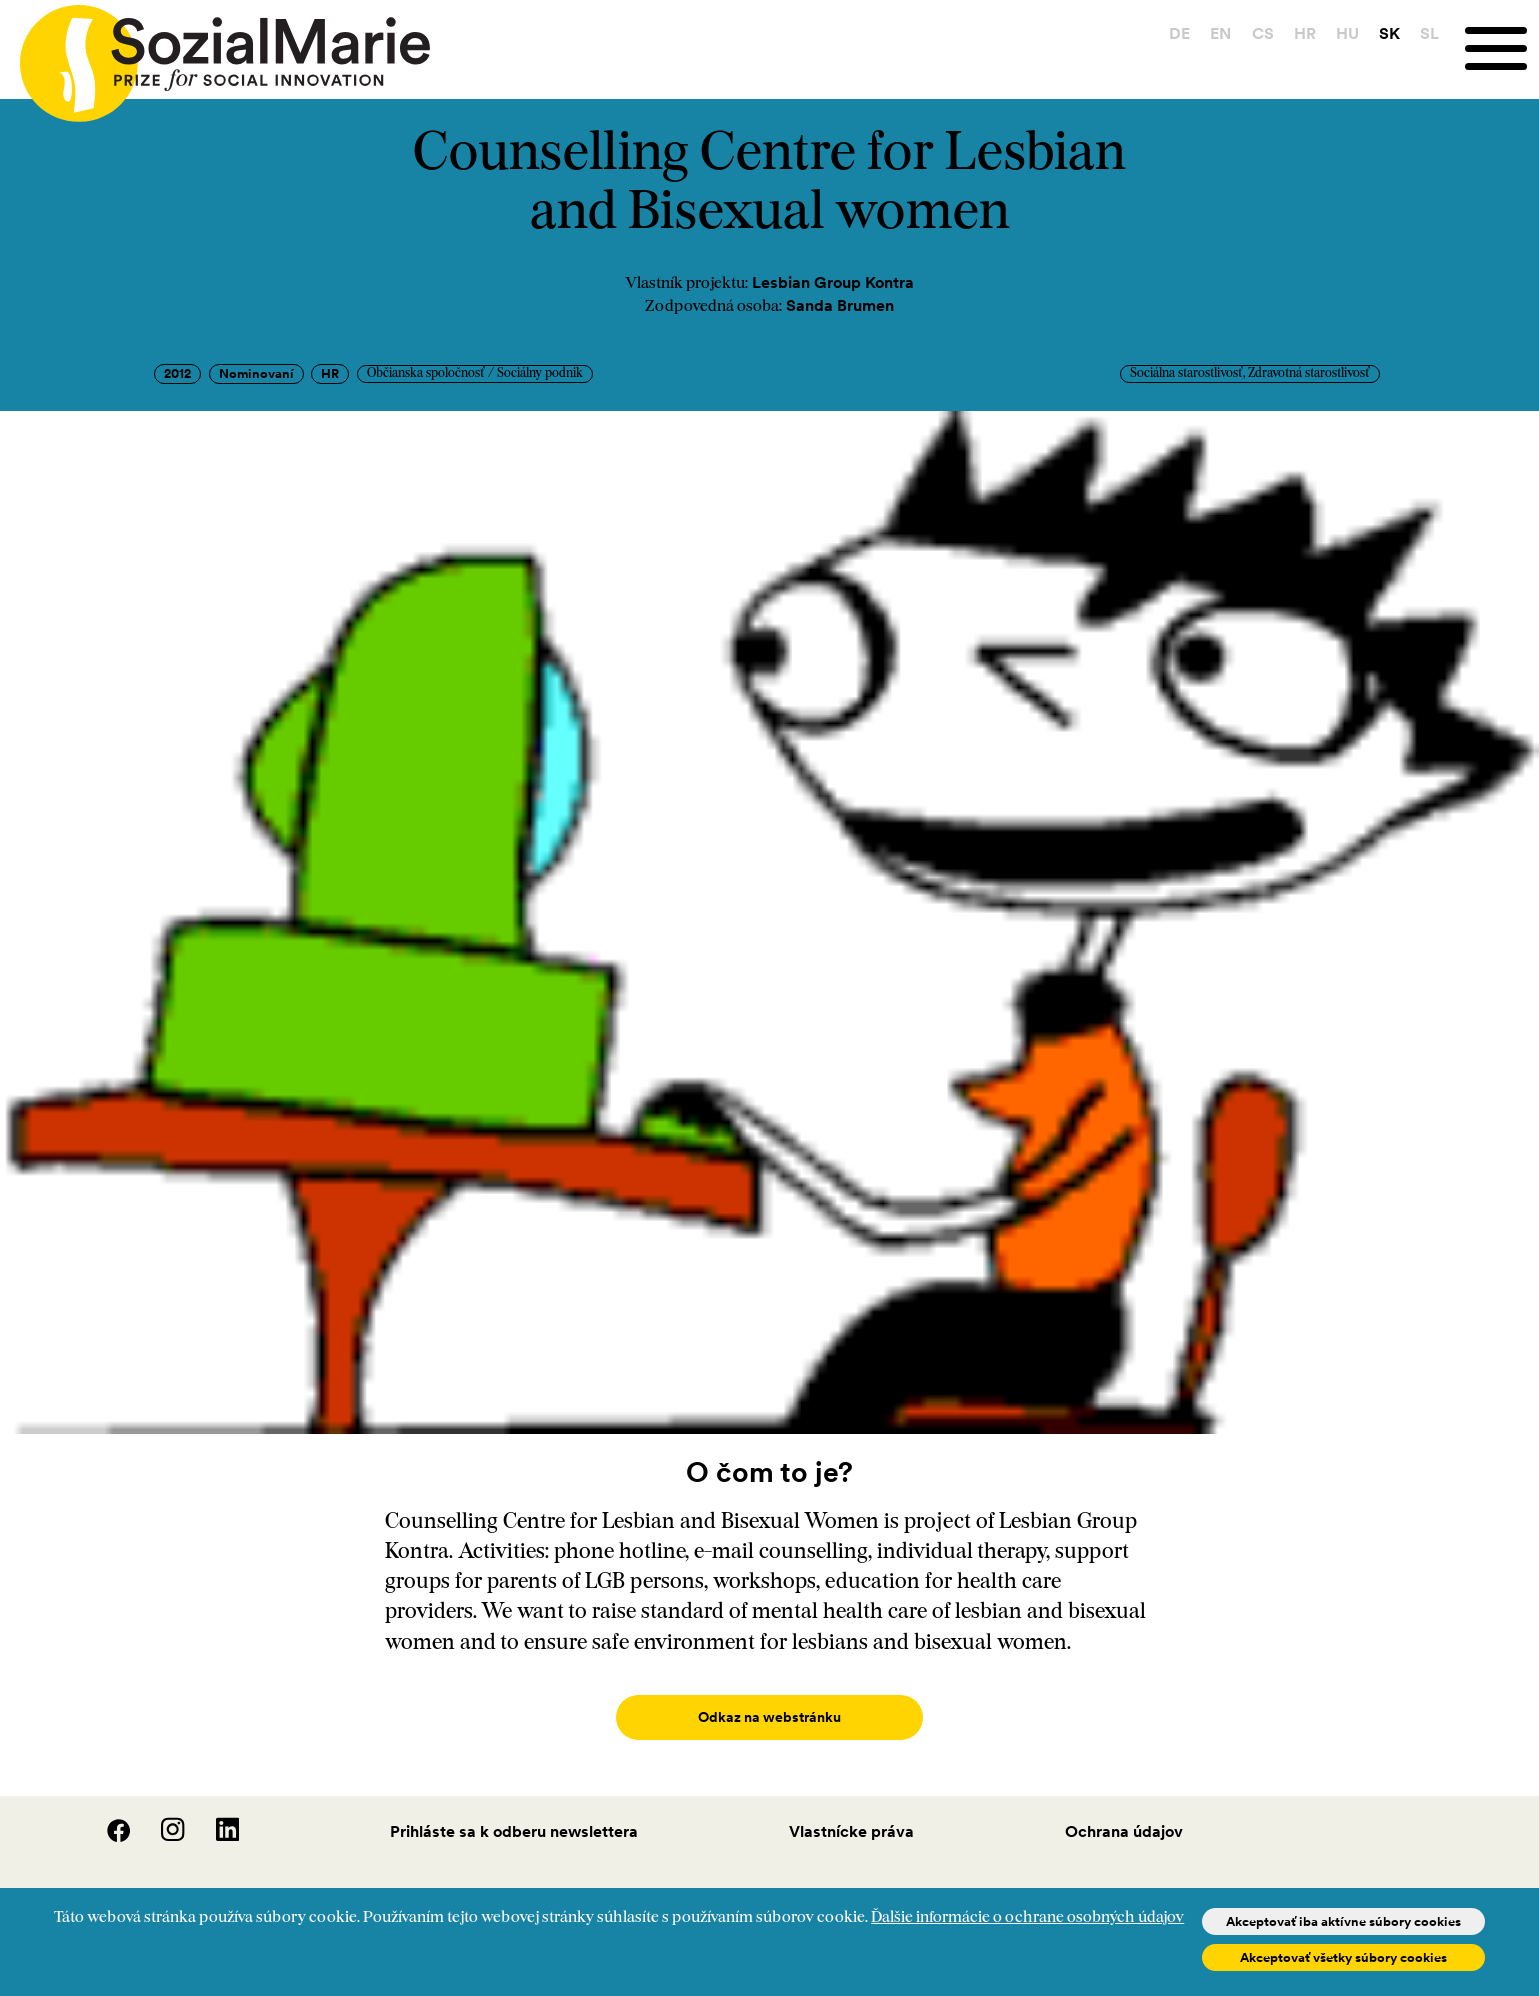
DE (1179, 33)
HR (1305, 33)
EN (1220, 33)
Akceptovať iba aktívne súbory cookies (1343, 1921)
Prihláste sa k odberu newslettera (514, 1811)
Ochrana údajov (1124, 1811)
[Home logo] (215, 54)
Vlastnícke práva (851, 1811)
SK (1389, 33)
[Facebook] (107, 1817)
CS (1263, 33)
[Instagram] (161, 1817)
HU (1347, 33)
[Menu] (1502, 48)
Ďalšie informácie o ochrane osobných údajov (1027, 1918)
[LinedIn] (214, 1817)
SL (1429, 33)
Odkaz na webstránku (769, 1717)
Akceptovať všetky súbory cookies (1343, 1957)
